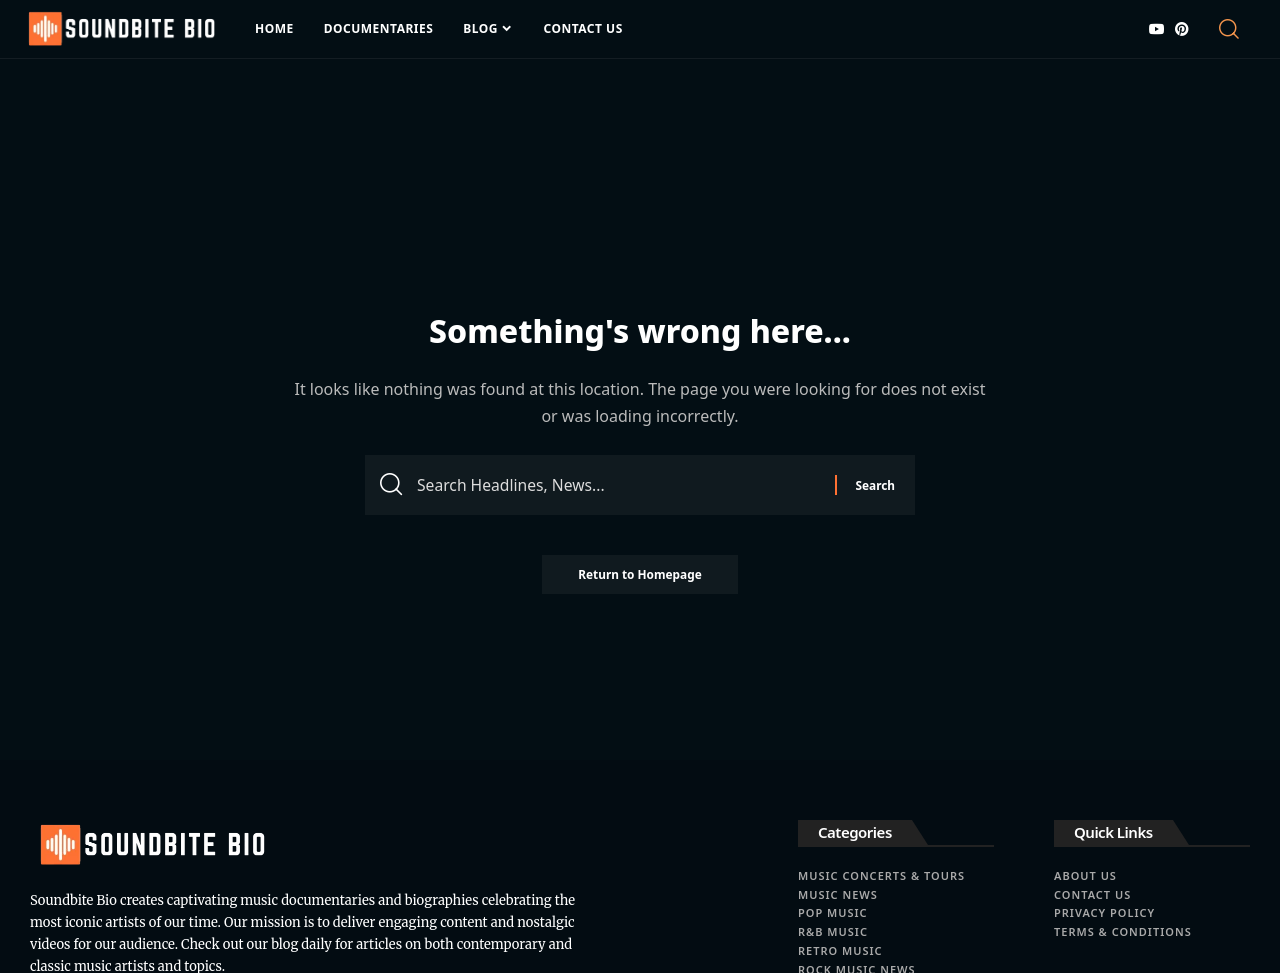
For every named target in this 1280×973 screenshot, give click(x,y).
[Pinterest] (1182, 29)
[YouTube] (1157, 29)
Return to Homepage (639, 577)
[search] (1233, 29)
